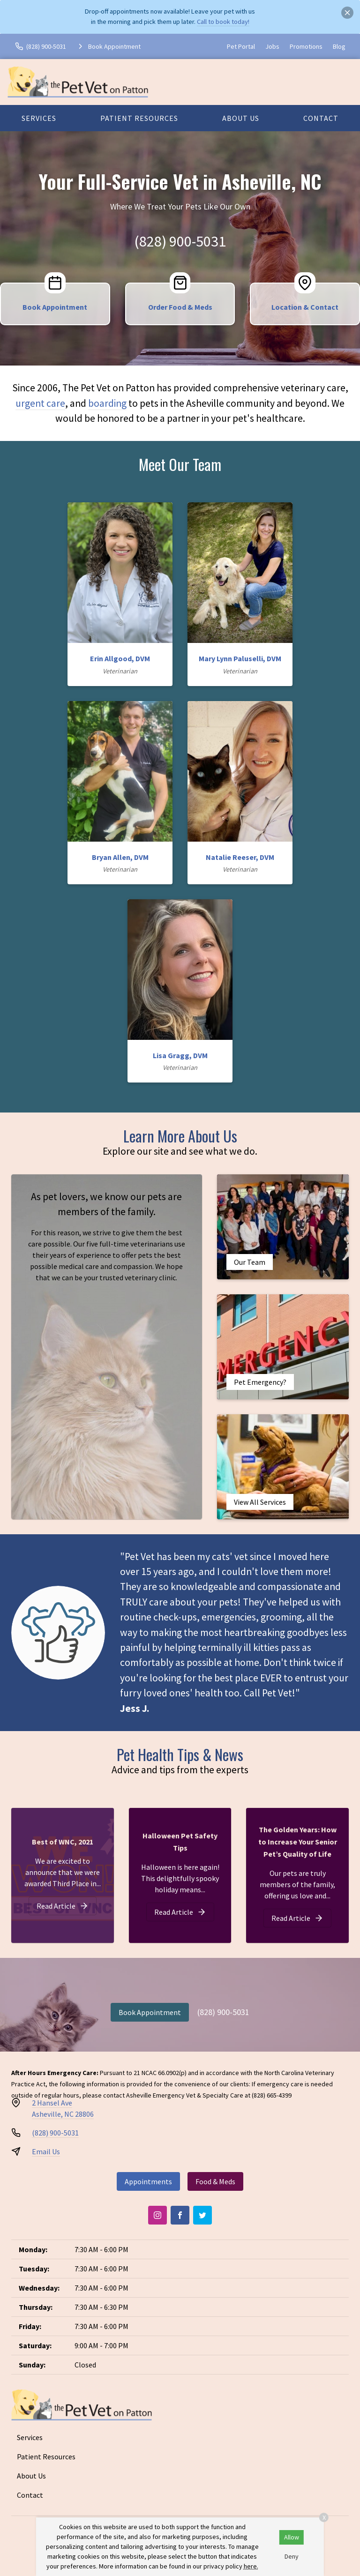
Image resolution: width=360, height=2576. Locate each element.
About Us (240, 118)
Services (39, 118)
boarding (107, 403)
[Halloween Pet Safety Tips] (180, 1912)
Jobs (272, 46)
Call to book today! (223, 21)
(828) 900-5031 (180, 241)
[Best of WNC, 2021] (63, 1906)
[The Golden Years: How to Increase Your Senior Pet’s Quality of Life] (297, 1918)
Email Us (46, 2151)
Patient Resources (139, 118)
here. (251, 2566)
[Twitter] (202, 2215)
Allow (291, 2537)
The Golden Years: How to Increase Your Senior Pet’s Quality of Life (297, 1842)
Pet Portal (241, 46)
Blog (339, 46)
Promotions (306, 46)
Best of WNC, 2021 (62, 1841)
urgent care (40, 403)
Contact (320, 118)
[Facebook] (180, 2215)
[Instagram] (157, 2215)
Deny (292, 2556)
